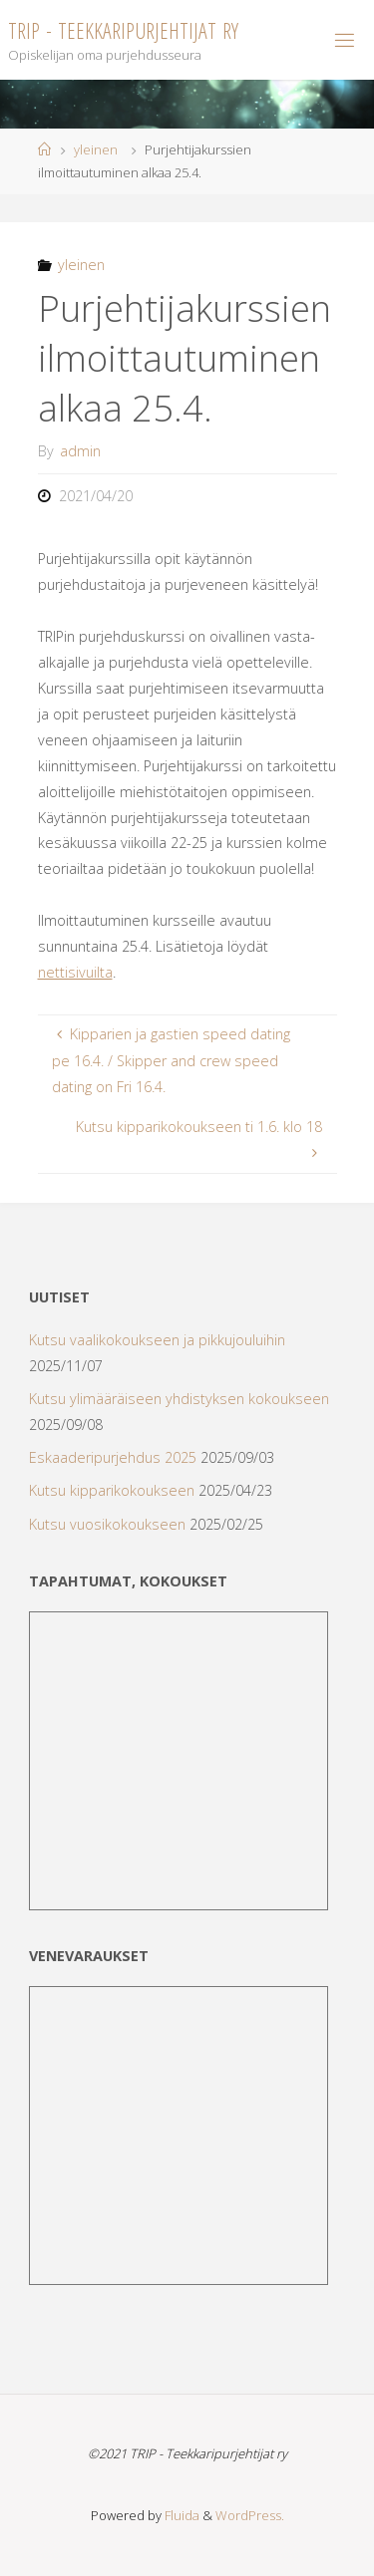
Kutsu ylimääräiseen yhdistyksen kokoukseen (179, 1398)
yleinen (96, 149)
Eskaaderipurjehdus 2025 (112, 1457)
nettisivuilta (75, 972)
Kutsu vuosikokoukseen (107, 1524)
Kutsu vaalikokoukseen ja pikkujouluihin (157, 1339)
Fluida (180, 2515)
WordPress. (249, 2515)
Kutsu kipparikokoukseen (111, 1490)
